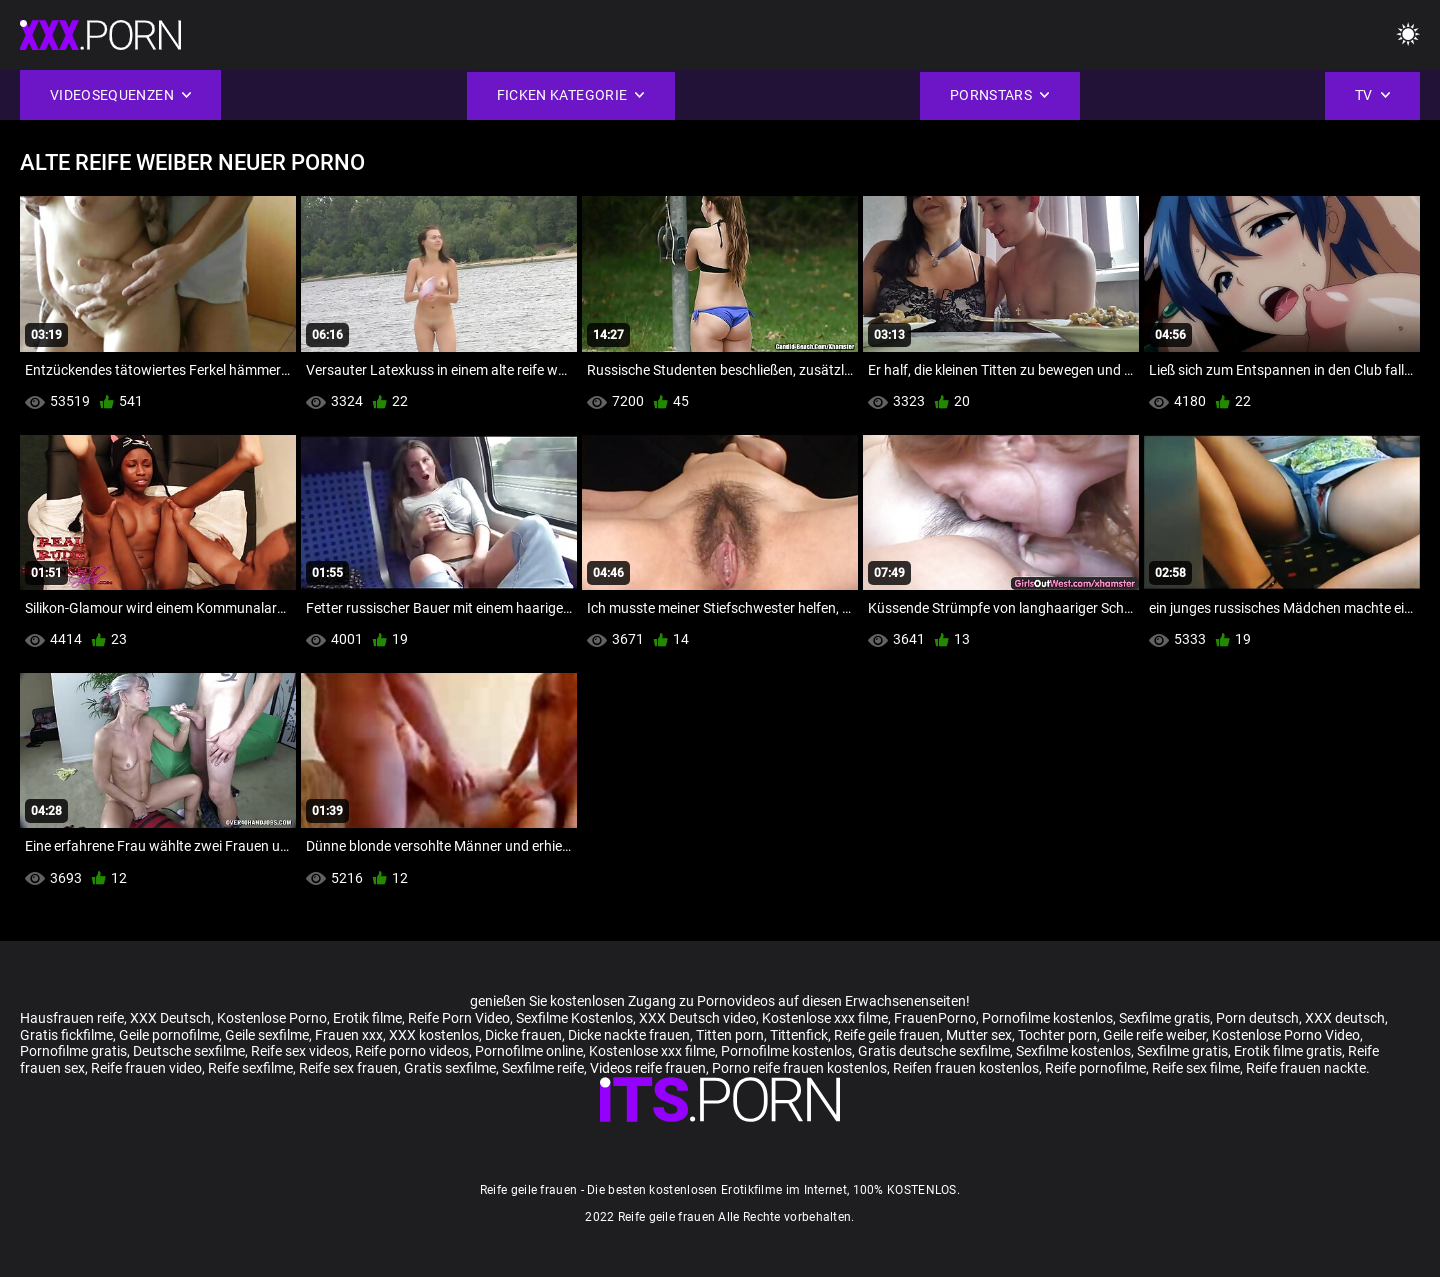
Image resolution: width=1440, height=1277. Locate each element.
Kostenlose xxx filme (825, 1018)
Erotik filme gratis (1288, 1051)
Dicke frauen (523, 1035)
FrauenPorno (935, 1018)
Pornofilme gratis (73, 1051)
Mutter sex (979, 1035)
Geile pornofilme (169, 1035)
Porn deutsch (1257, 1018)
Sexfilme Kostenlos (574, 1018)
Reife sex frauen (348, 1068)
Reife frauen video (146, 1068)
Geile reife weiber (1154, 1035)
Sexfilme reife (543, 1068)
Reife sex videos (300, 1051)
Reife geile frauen (887, 1035)
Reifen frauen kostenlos (966, 1068)
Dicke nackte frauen (629, 1035)
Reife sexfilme (250, 1068)
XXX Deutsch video (697, 1018)
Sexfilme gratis (1164, 1018)
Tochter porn (1057, 1035)
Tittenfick (799, 1035)
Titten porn (730, 1035)
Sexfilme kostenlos (1073, 1051)
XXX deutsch (1345, 1018)
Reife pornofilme (1095, 1068)
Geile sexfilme (267, 1035)
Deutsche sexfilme (189, 1051)
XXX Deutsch (170, 1018)
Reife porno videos (412, 1051)
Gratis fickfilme (66, 1035)
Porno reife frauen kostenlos (799, 1068)
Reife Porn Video (459, 1018)
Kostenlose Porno (272, 1018)
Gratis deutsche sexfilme (934, 1051)
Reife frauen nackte (1306, 1068)
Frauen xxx (349, 1035)
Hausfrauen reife (72, 1018)
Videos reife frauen (648, 1068)
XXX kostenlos (434, 1035)
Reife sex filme (1196, 1068)
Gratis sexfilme (450, 1068)
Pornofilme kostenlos (1047, 1018)
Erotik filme (367, 1018)
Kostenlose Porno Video (1286, 1035)
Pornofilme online (529, 1051)
